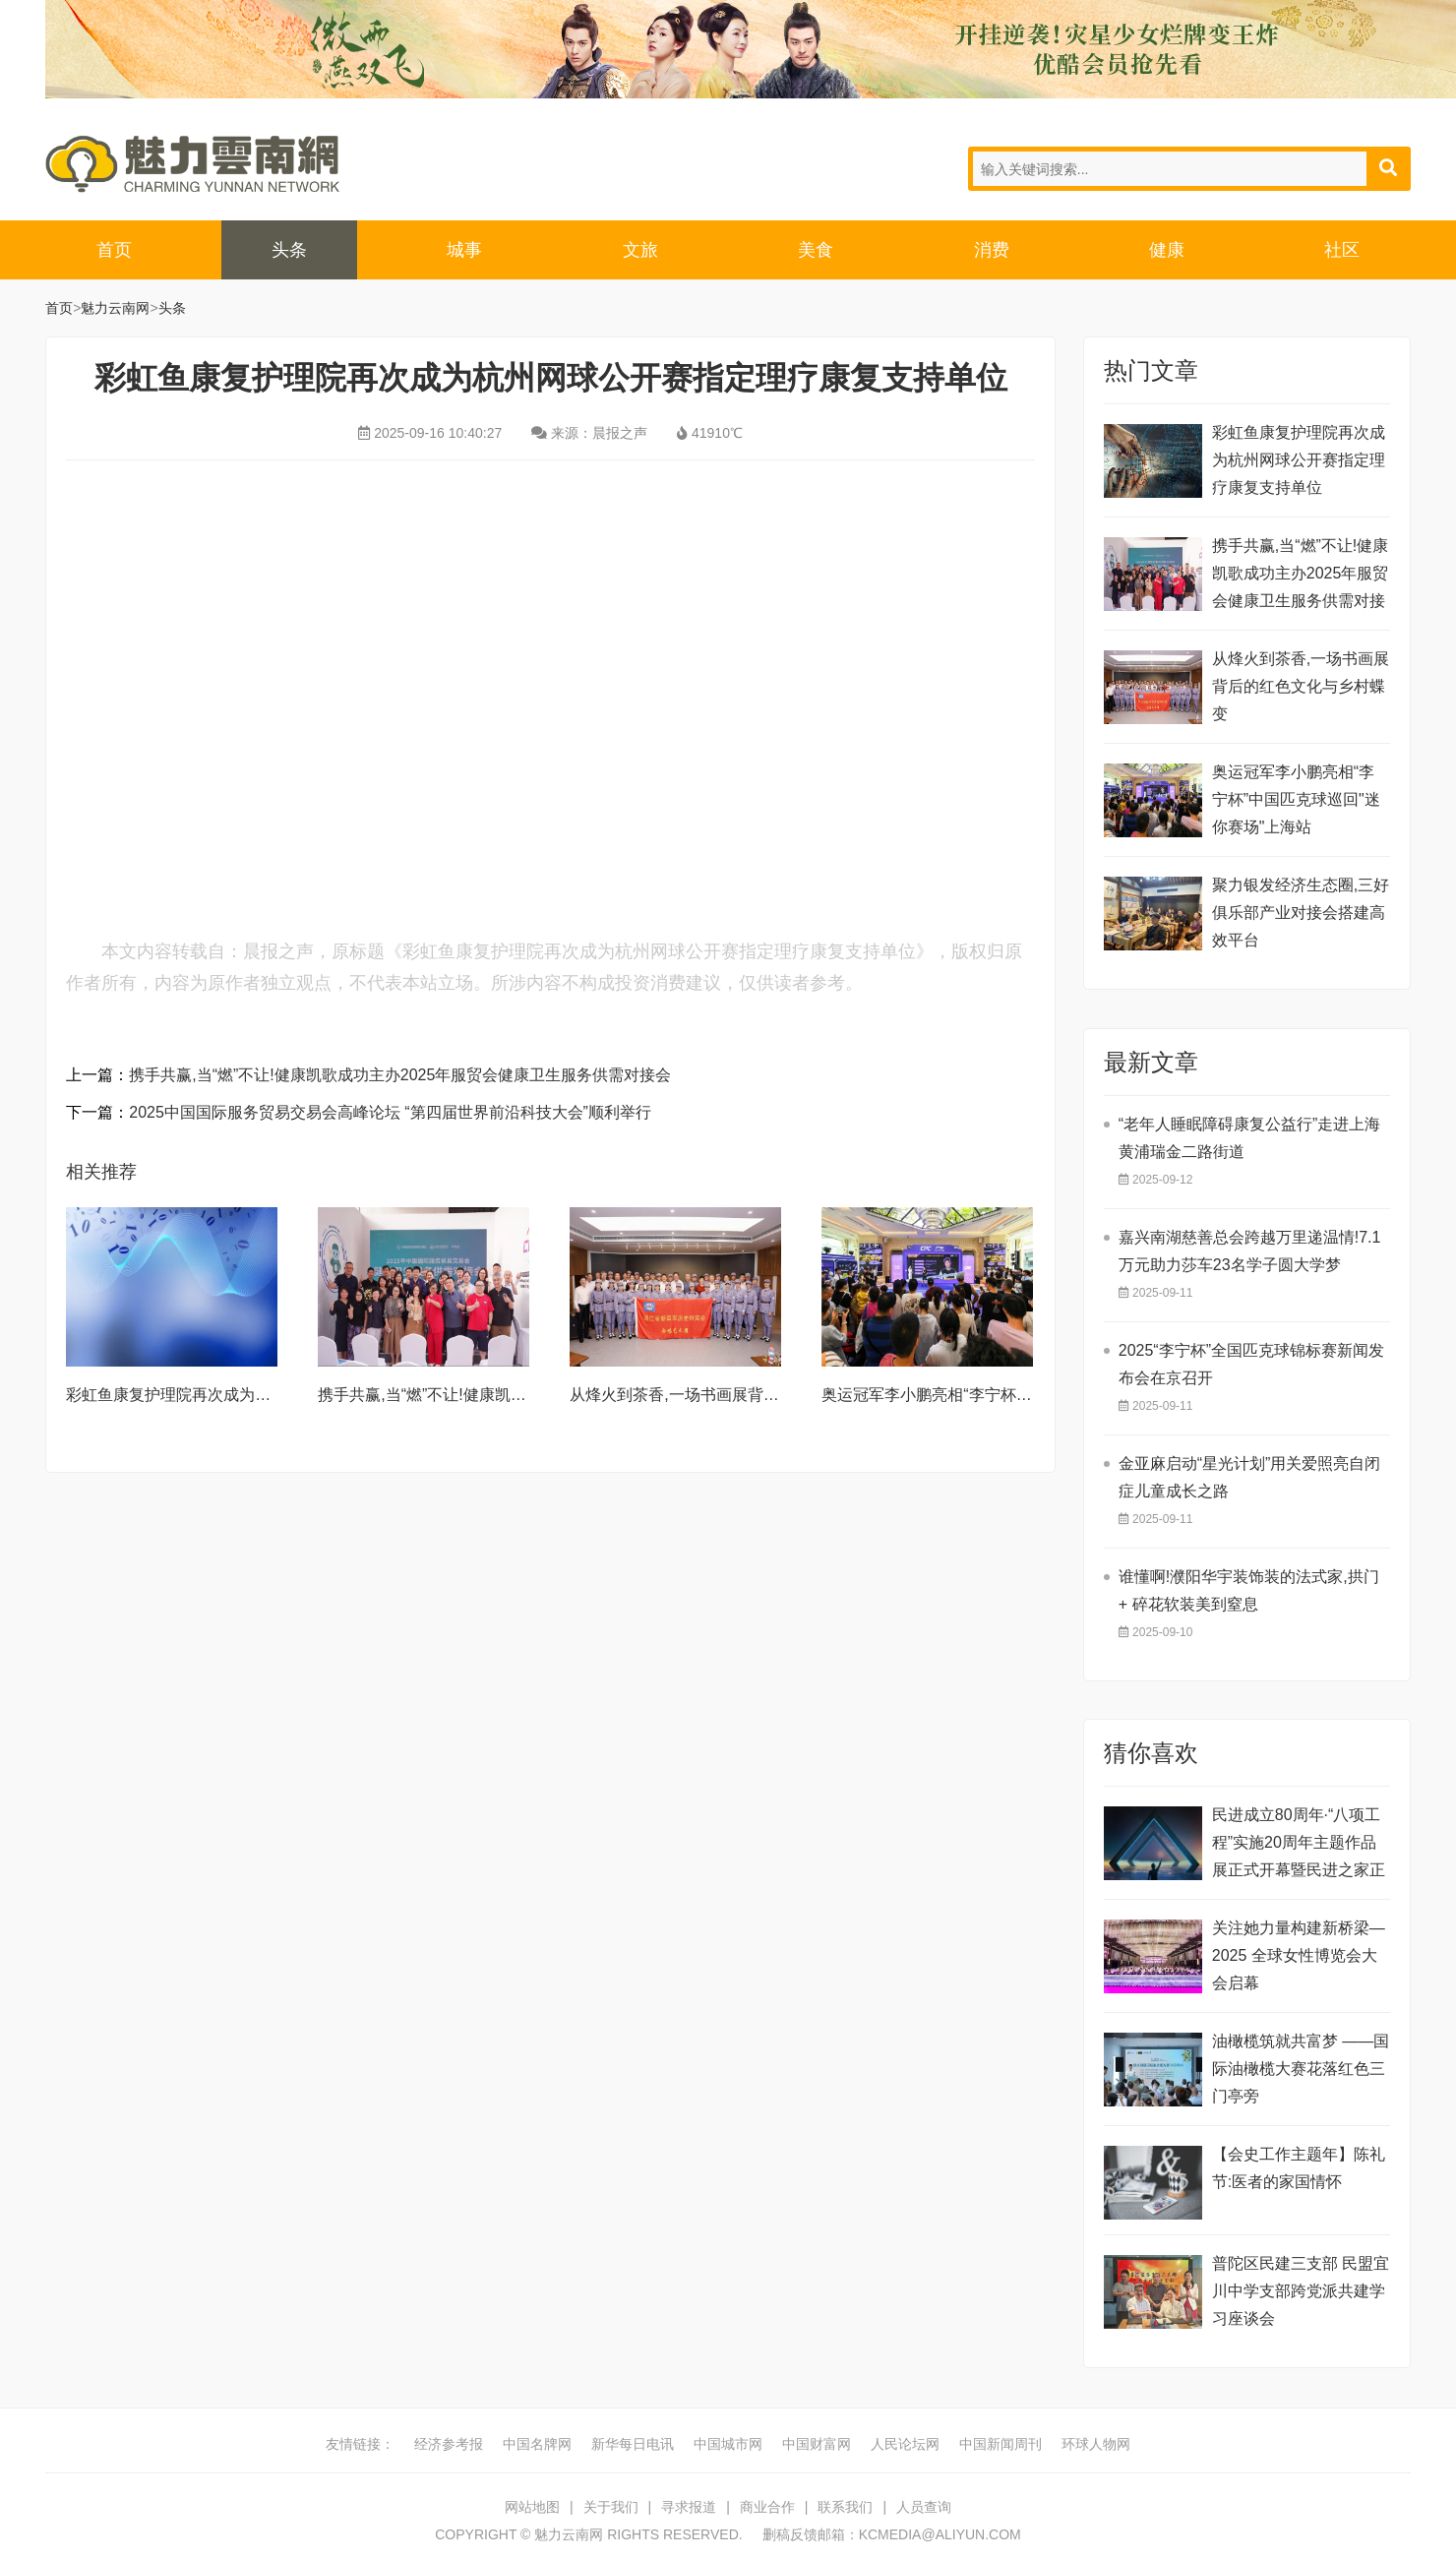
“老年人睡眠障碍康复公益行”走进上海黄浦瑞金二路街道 (1250, 1138)
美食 (815, 250)
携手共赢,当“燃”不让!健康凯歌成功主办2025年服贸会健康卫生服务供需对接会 (400, 1075)
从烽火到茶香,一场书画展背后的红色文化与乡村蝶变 (753, 1394)
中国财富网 (816, 2444)
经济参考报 (448, 2444)
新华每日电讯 (632, 2444)
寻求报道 (688, 2507)
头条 (289, 250)
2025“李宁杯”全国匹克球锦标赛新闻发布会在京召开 (1251, 1364)
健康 (1166, 250)
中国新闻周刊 (1000, 2444)
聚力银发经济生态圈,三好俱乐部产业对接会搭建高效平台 (1300, 912)
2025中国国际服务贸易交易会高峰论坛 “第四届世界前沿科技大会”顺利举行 (390, 1112)
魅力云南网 (192, 164)
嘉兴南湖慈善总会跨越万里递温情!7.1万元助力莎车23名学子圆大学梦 (1250, 1251)
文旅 (640, 250)
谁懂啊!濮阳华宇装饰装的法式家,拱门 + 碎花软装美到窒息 (1249, 1590)
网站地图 (532, 2507)
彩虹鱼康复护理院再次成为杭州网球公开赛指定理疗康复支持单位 (1298, 460)
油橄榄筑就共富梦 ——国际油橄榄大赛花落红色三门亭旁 (1300, 2068)
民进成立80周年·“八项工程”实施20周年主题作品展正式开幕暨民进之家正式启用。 (1298, 1845)
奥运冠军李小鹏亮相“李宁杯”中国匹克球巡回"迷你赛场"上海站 (1296, 799)
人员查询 (923, 2507)
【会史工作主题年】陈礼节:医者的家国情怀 (1298, 2168)
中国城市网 (728, 2444)
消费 (991, 250)
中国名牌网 (537, 2444)
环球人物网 (1096, 2444)
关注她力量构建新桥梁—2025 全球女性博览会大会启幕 (1298, 1955)
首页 (114, 250)
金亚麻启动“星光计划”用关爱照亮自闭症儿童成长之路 (1250, 1477)
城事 (464, 250)
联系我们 (845, 2507)
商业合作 (767, 2507)
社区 (1342, 250)
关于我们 (610, 2507)
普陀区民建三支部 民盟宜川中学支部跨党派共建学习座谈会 (1300, 2291)
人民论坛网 (905, 2444)
